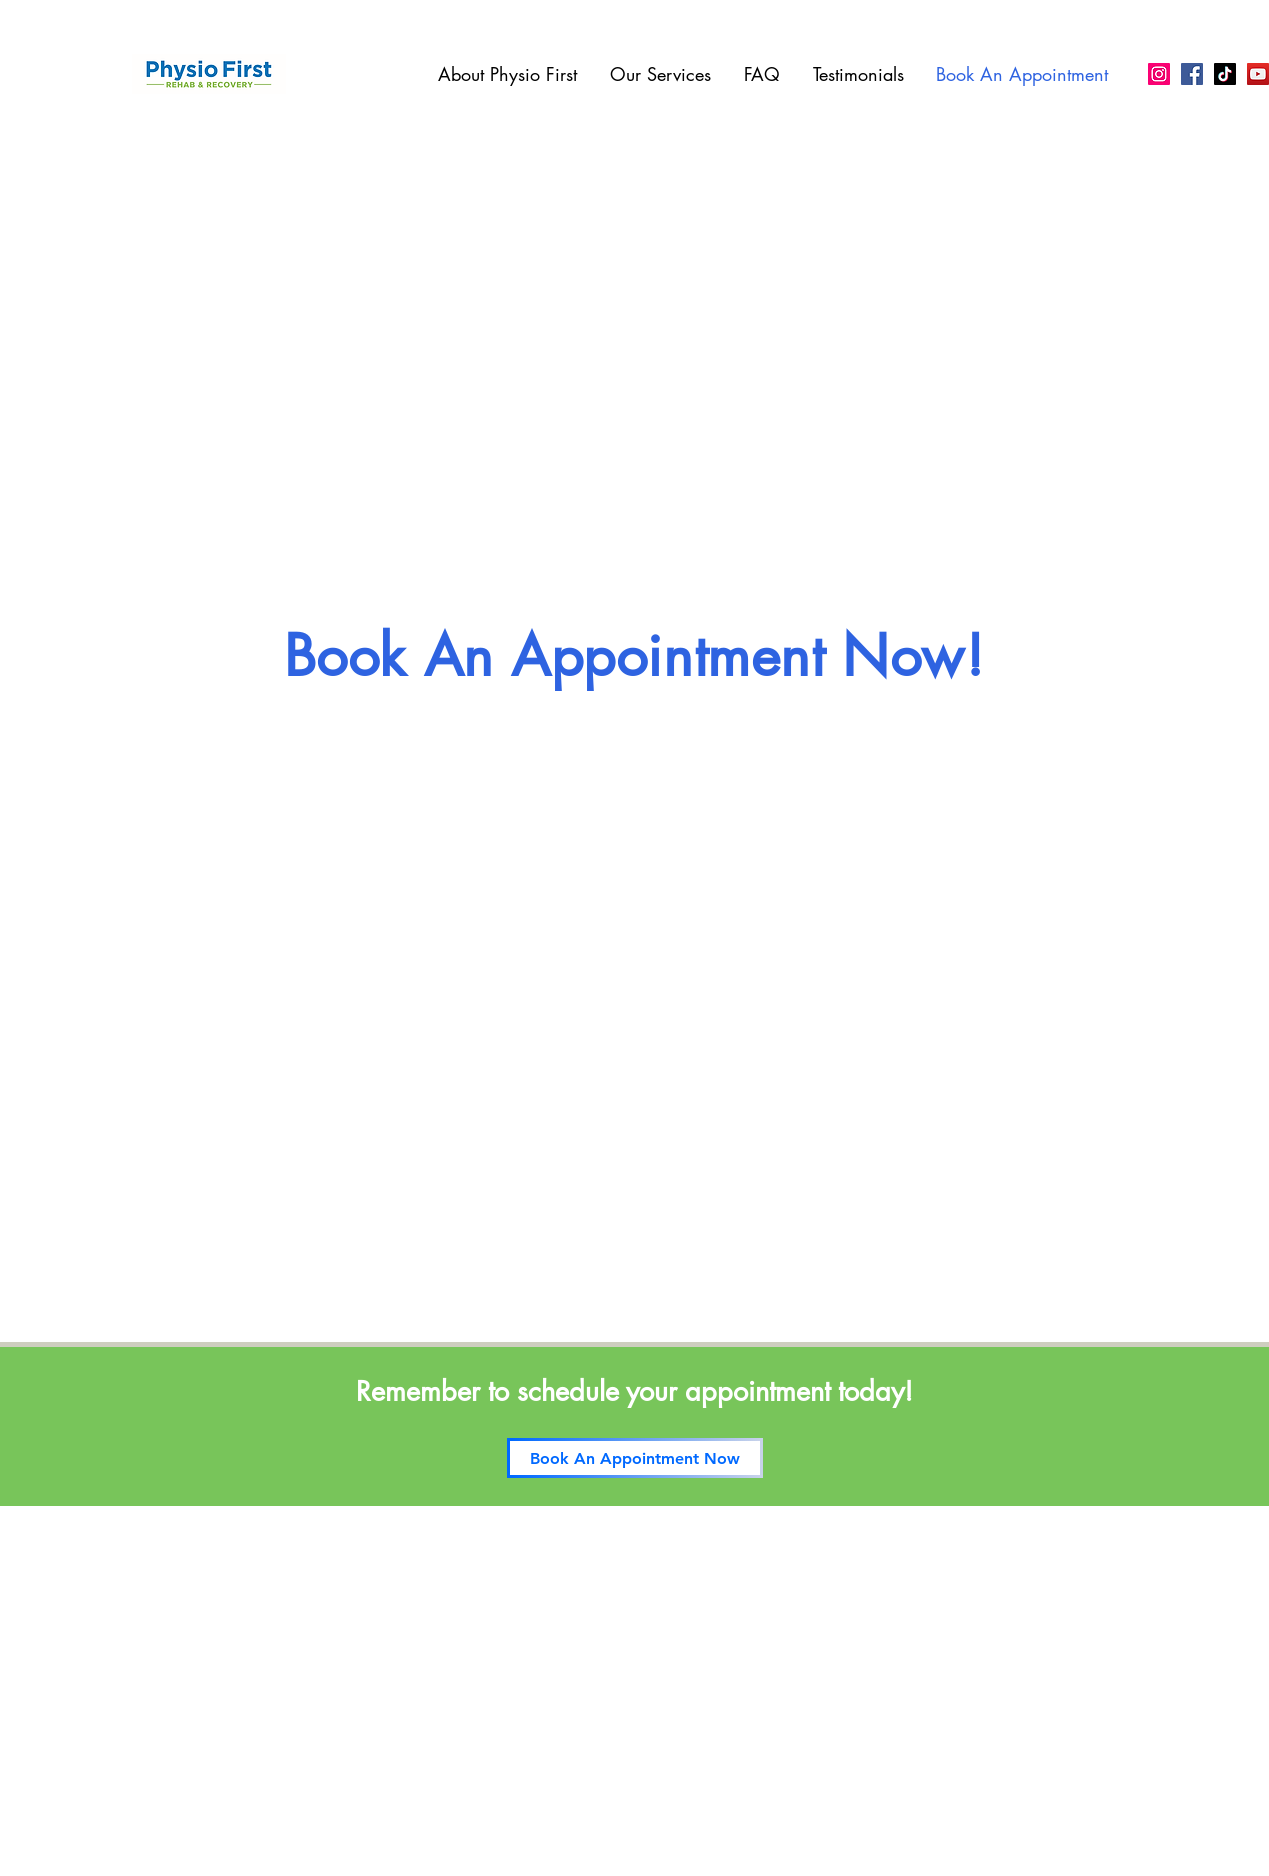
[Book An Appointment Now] (635, 1458)
